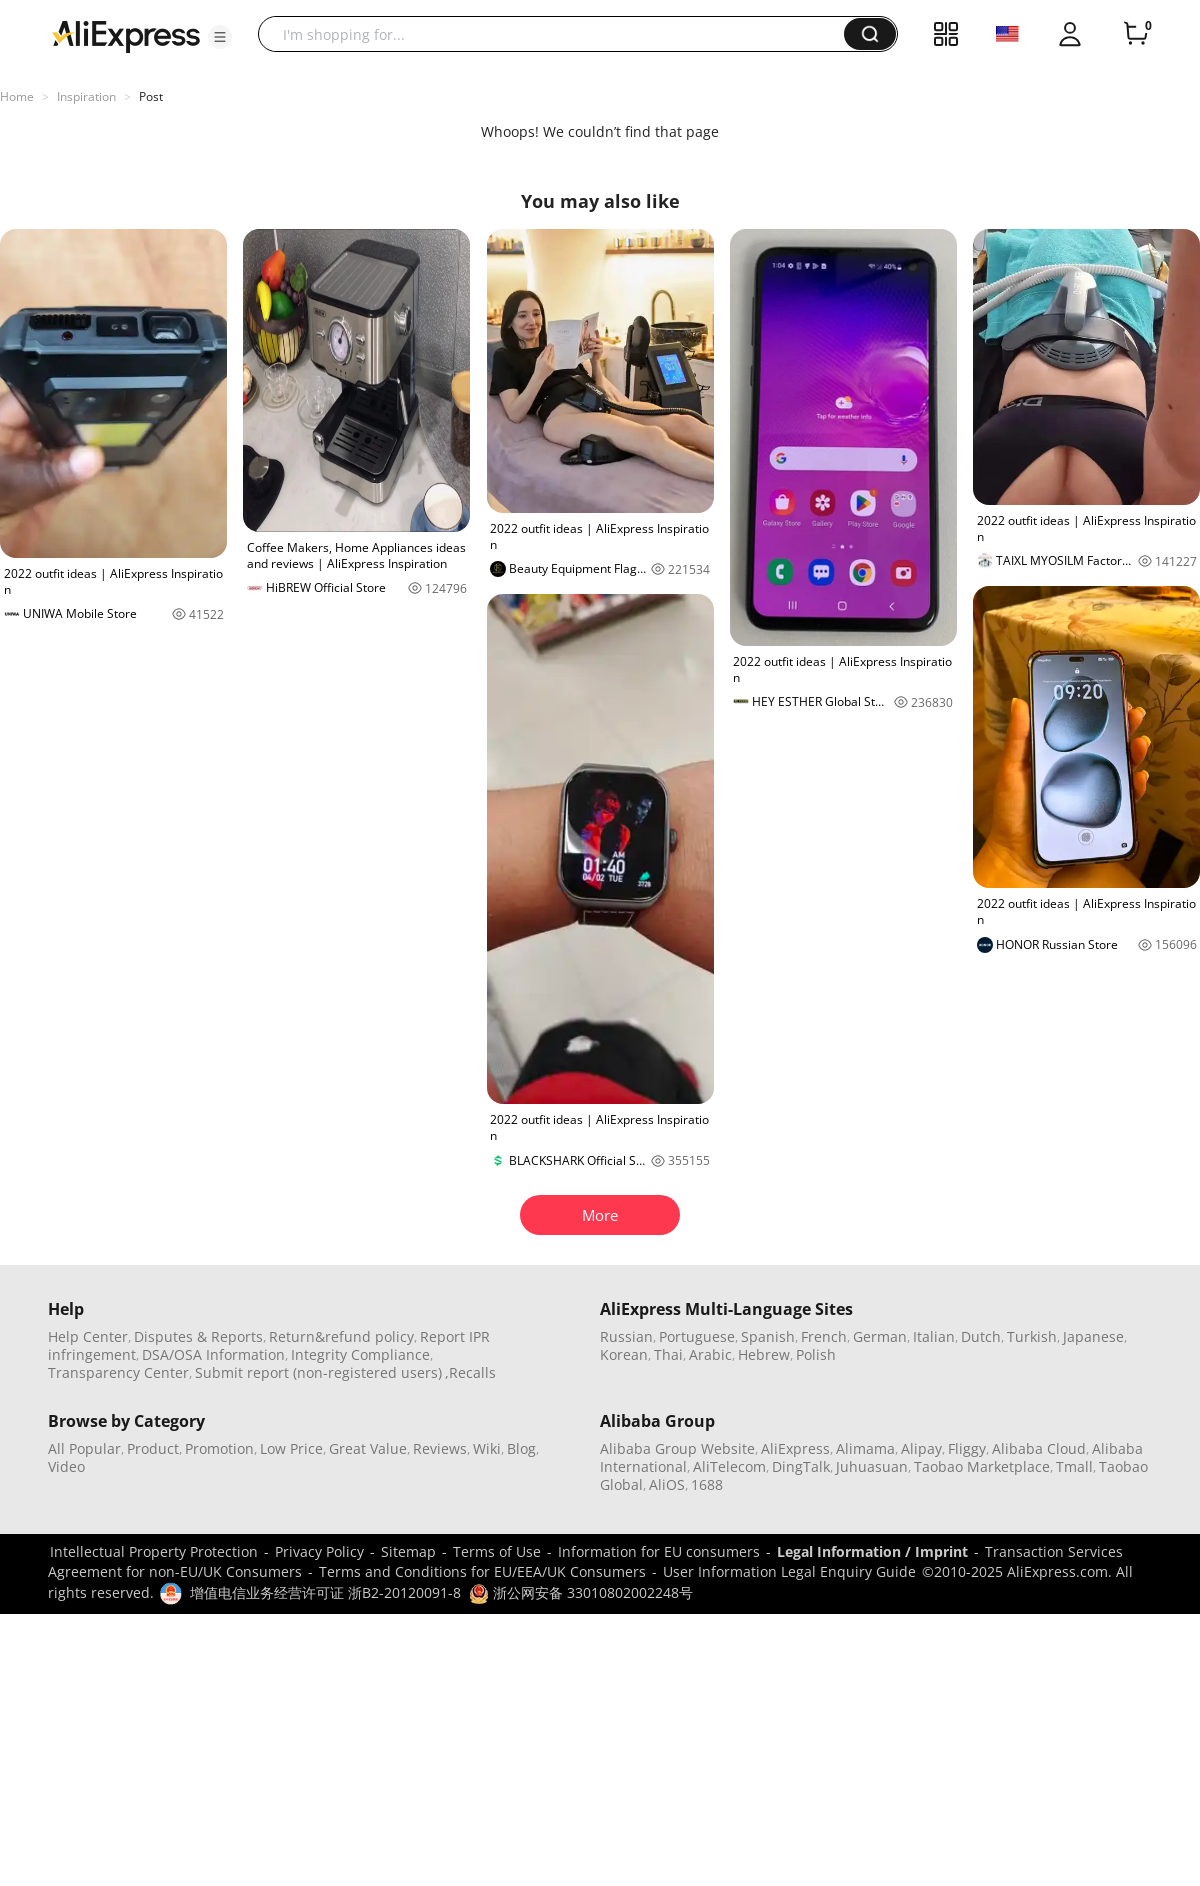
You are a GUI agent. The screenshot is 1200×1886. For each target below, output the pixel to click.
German (880, 1336)
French (824, 1336)
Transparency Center (118, 1372)
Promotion (219, 1448)
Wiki (487, 1448)
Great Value (368, 1448)
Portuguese (697, 1336)
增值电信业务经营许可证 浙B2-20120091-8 (325, 1592)
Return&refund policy (341, 1336)
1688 (707, 1484)
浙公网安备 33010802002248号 (581, 1592)
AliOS (667, 1484)
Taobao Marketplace (982, 1466)
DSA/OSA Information (213, 1354)
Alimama (865, 1448)
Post (151, 96)
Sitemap (408, 1551)
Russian (626, 1336)
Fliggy (967, 1448)
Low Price (291, 1448)
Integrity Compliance (360, 1354)
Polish (816, 1354)
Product (153, 1448)
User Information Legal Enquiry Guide (789, 1571)
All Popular (84, 1448)
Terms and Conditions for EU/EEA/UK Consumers (482, 1571)
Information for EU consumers (659, 1551)
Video (66, 1466)
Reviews (440, 1448)
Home (17, 96)
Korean (624, 1354)
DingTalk (801, 1466)
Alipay (921, 1448)
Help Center (88, 1336)
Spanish (768, 1336)
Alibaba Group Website (677, 1448)
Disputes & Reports (198, 1336)
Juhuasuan (872, 1466)
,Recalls (470, 1372)
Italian (934, 1336)
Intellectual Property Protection (154, 1551)
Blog (521, 1448)
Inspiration (86, 96)
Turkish (1032, 1336)
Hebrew (764, 1354)
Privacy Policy (319, 1551)
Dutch (981, 1336)
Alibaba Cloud (1039, 1448)
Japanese (1093, 1336)
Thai (668, 1354)
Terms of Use (497, 1551)
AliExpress (795, 1448)
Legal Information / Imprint (872, 1551)
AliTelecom (729, 1466)
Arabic (710, 1354)
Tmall (1074, 1466)
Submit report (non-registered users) (318, 1372)
